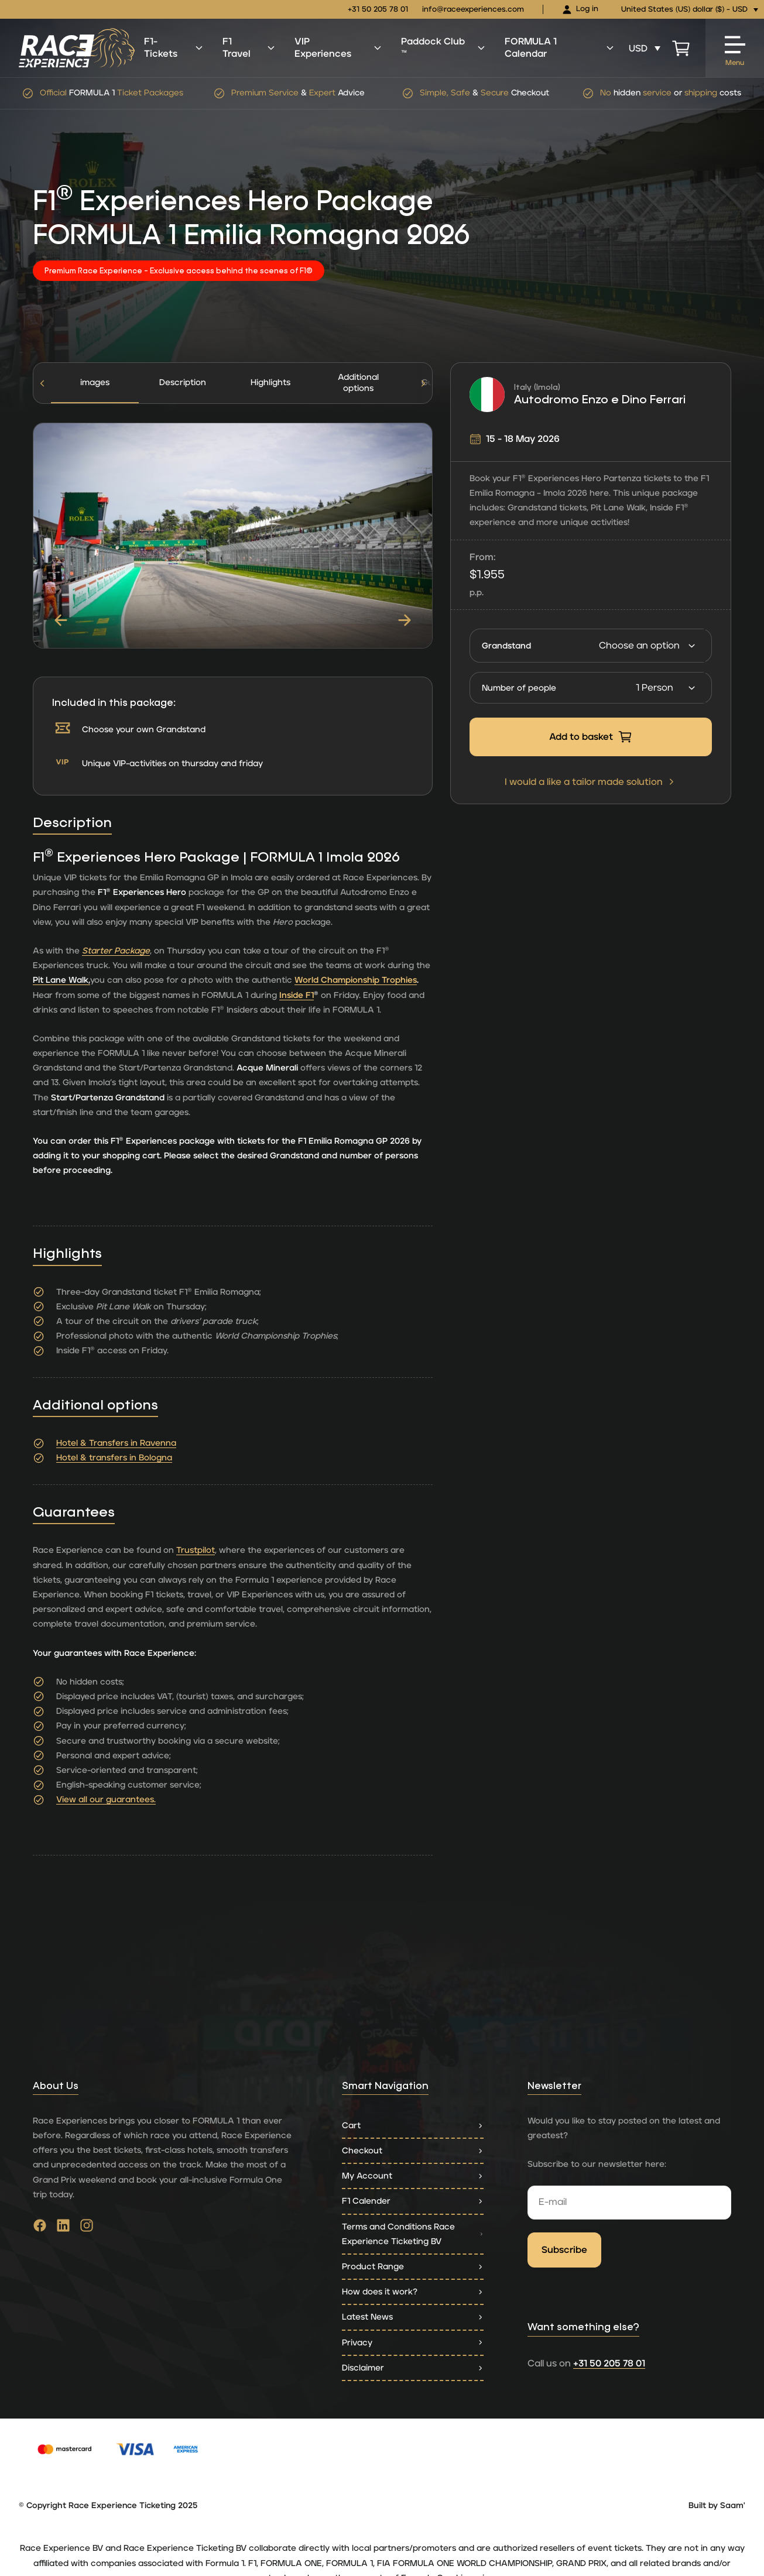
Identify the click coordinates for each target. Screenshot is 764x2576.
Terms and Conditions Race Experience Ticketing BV (413, 2234)
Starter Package (116, 950)
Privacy (413, 2342)
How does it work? (413, 2291)
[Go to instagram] (87, 2228)
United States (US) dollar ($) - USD (684, 9)
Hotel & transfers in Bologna (114, 1457)
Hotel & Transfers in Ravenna (116, 1443)
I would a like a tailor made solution (591, 782)
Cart (413, 2125)
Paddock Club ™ (444, 48)
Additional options (358, 383)
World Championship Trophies (355, 980)
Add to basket (591, 737)
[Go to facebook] (40, 2228)
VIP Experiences (338, 48)
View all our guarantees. (106, 1799)
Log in (580, 10)
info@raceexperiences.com (473, 9)
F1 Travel (249, 48)
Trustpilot (195, 1550)
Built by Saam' (716, 2506)
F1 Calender (413, 2201)
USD (638, 48)
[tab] (183, 383)
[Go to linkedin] (63, 2228)
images (94, 382)
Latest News (413, 2317)
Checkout (413, 2150)
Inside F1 (296, 995)
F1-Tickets (174, 48)
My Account (413, 2176)
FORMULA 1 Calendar (559, 48)
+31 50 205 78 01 (378, 9)
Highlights (270, 382)
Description (182, 382)
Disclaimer (413, 2368)
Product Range (413, 2266)
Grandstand (506, 646)
